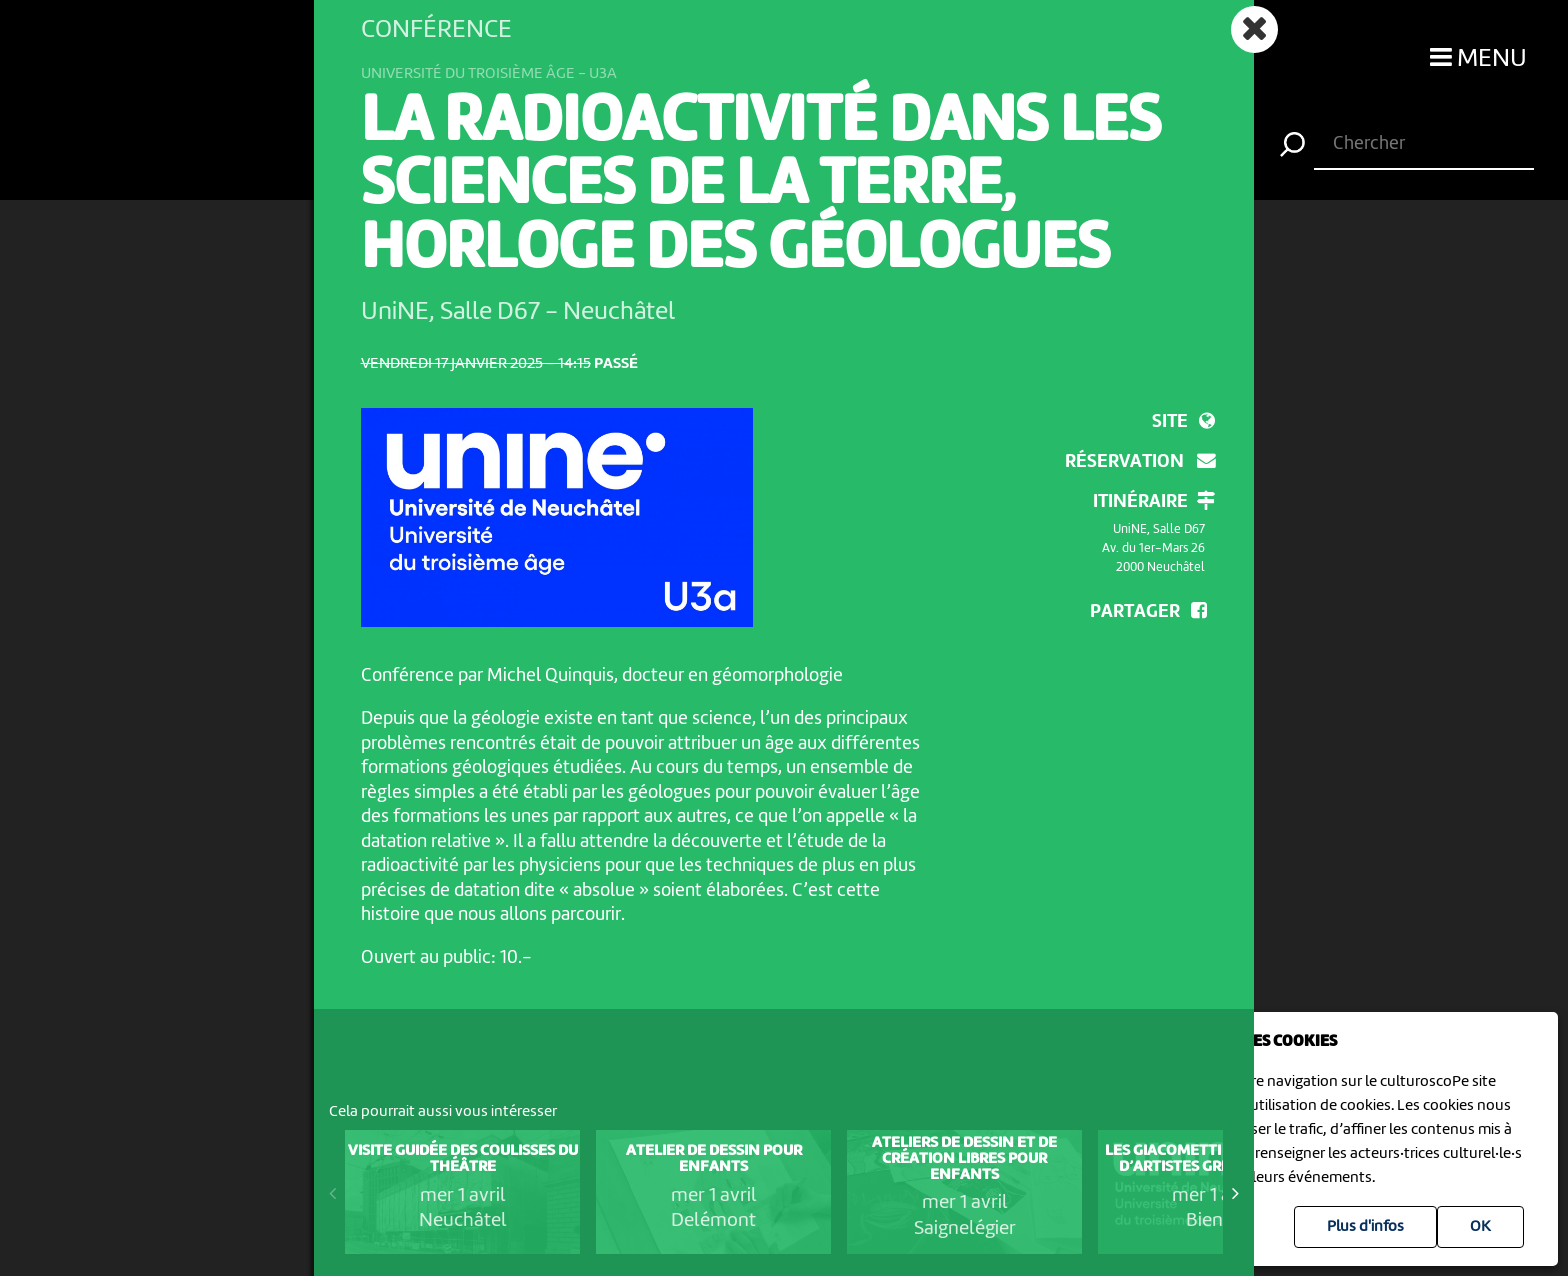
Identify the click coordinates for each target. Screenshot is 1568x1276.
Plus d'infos (1365, 1227)
